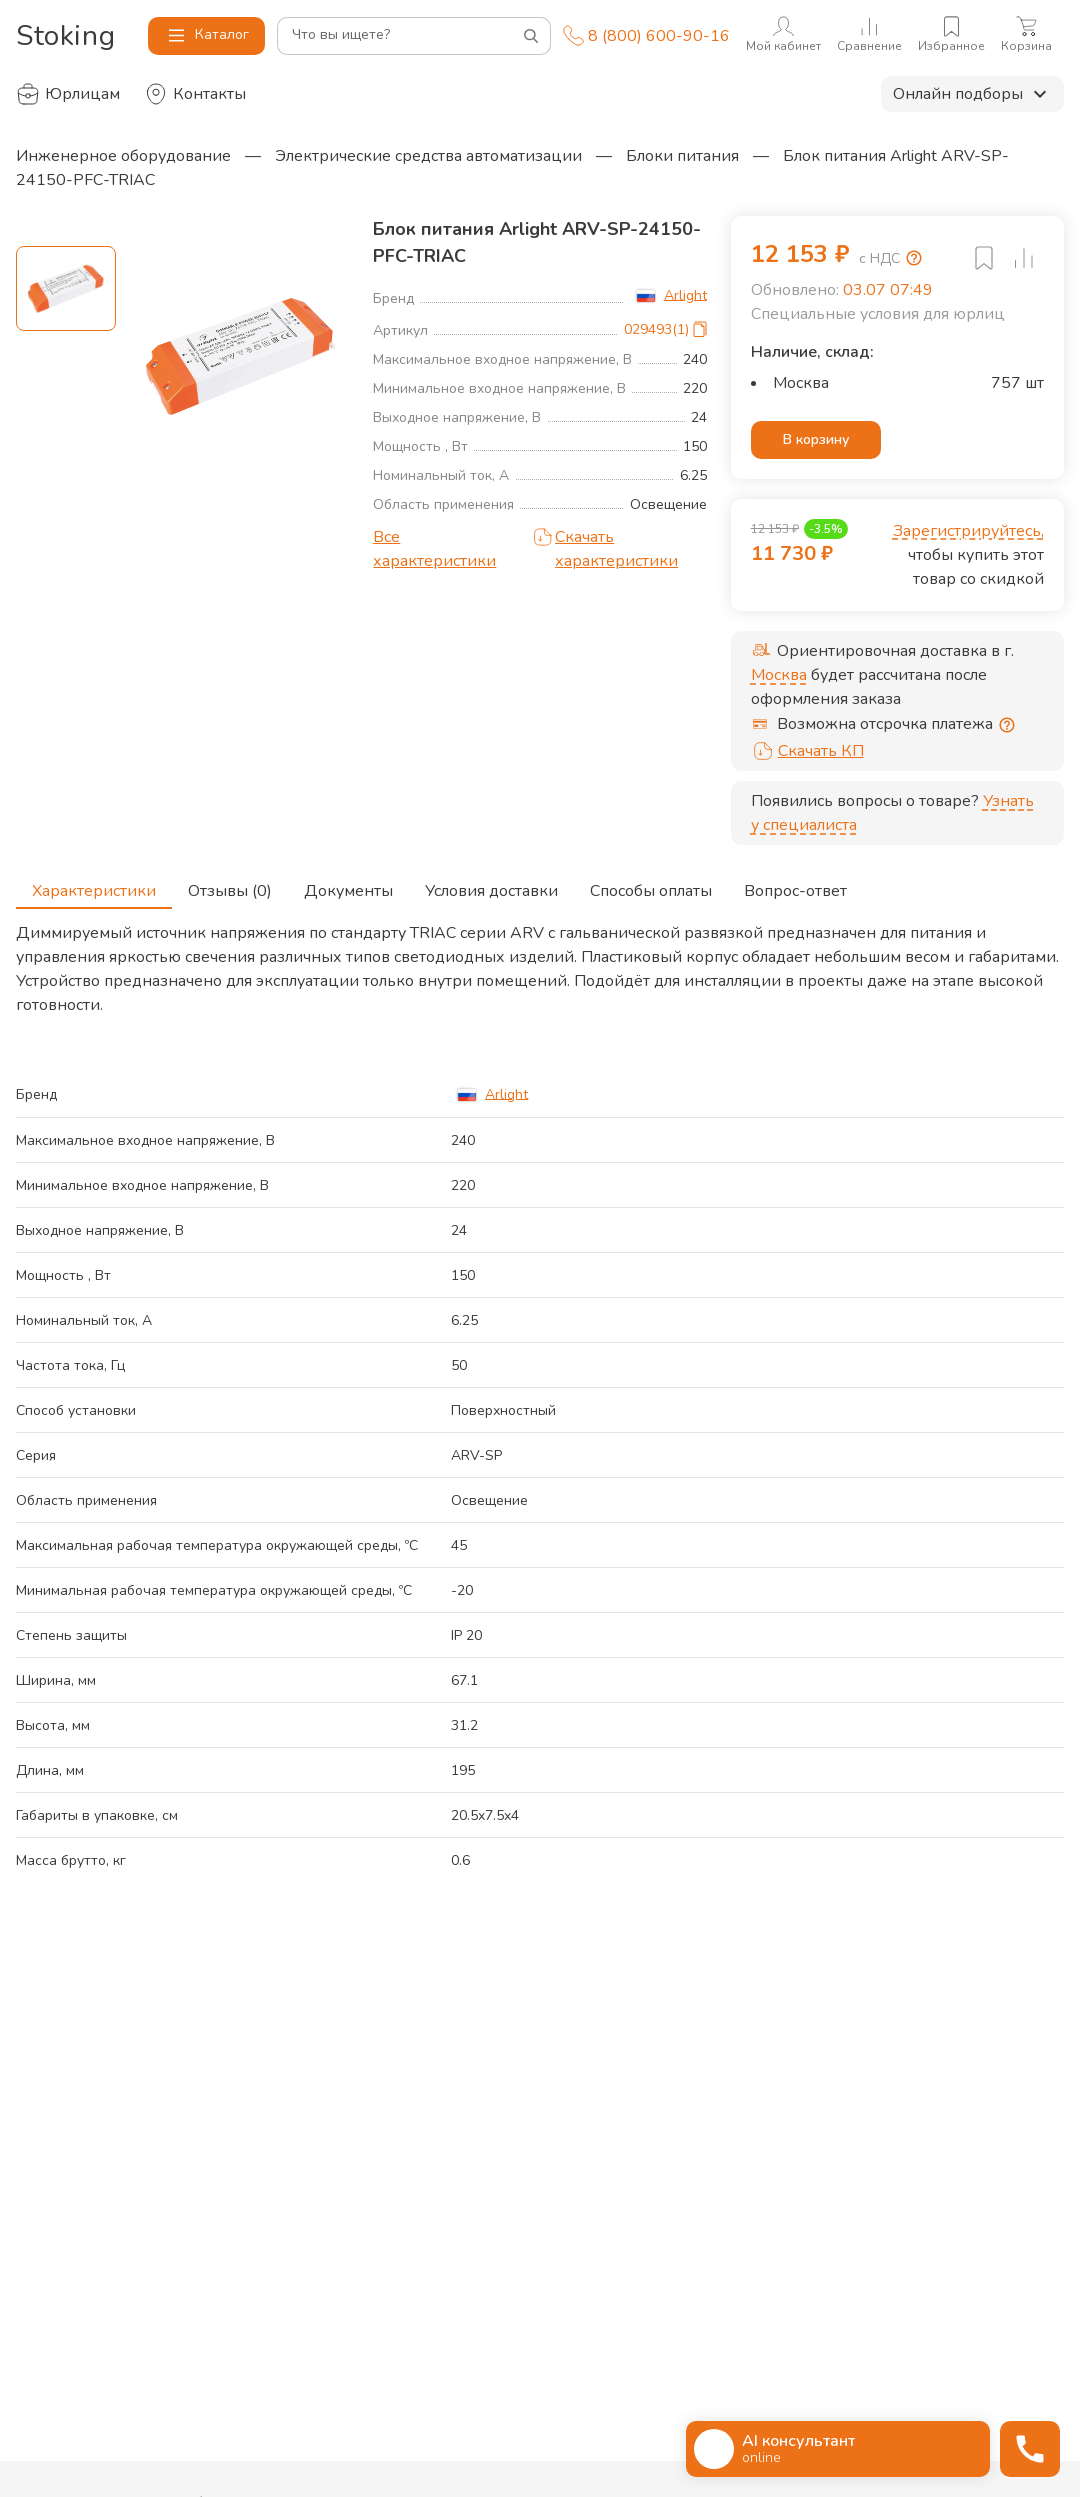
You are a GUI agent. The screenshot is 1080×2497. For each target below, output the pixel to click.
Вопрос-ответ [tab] (795, 885)
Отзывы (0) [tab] (230, 885)
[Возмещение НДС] (914, 258)
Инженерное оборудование (123, 156)
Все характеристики (434, 549)
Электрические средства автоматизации (428, 156)
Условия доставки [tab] (491, 885)
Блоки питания (682, 156)
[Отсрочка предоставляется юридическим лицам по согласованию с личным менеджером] (1007, 725)
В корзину (816, 440)
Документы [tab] (348, 885)
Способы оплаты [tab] (651, 885)
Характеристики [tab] (94, 885)
